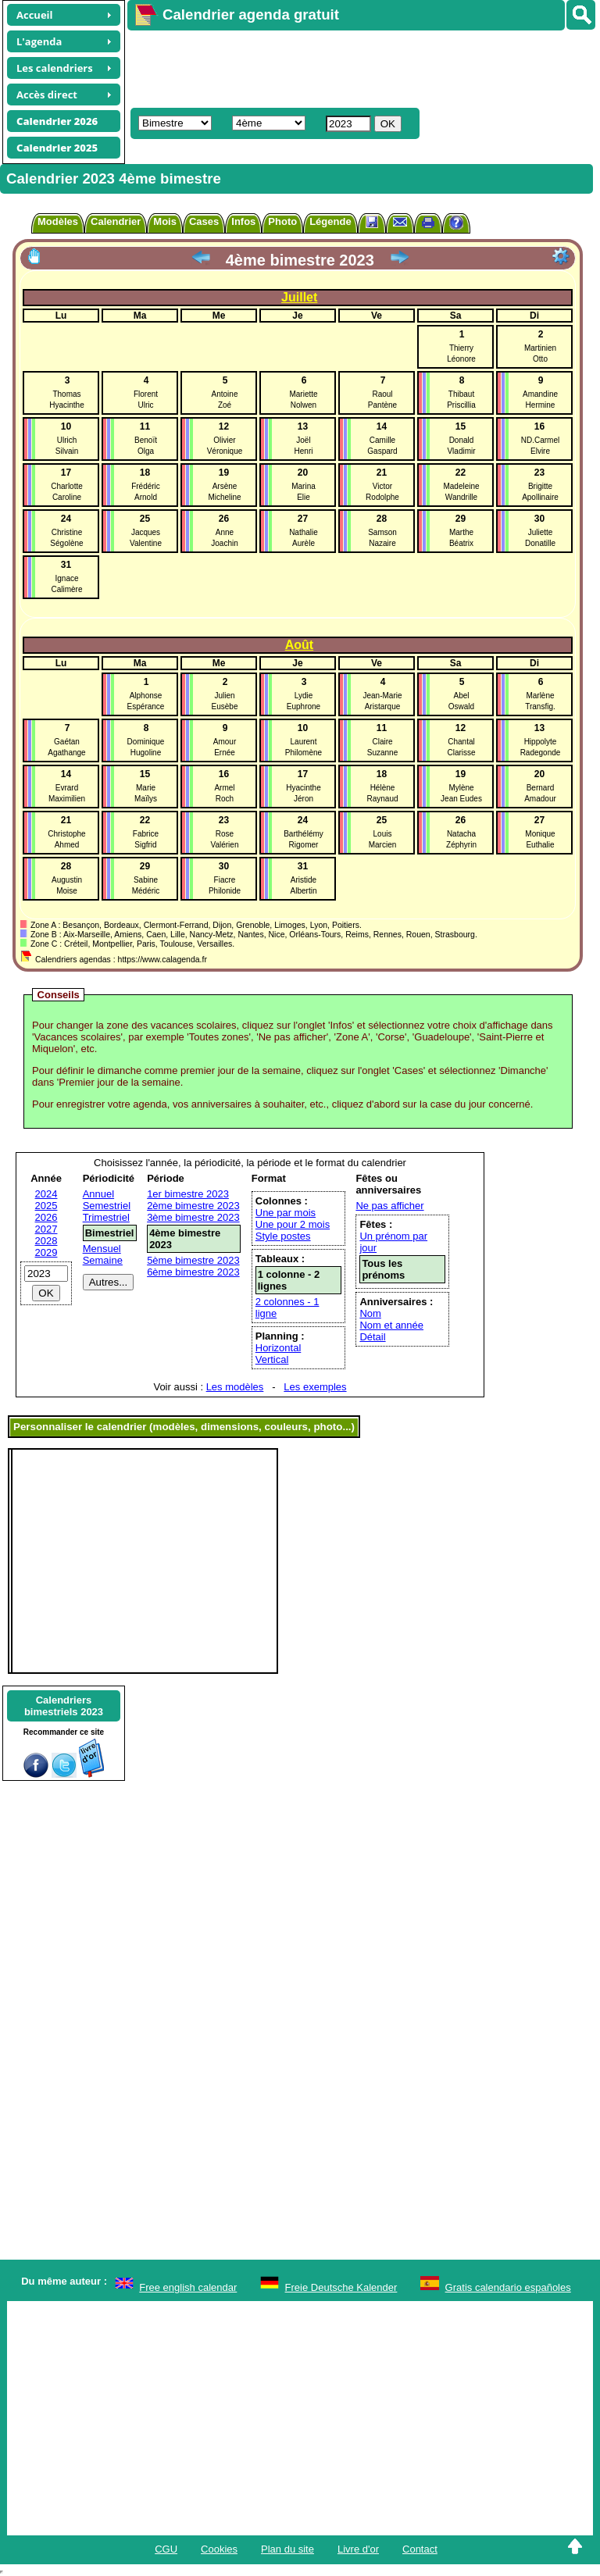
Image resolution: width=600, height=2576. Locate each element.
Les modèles (235, 1387)
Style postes (283, 1236)
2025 (46, 1205)
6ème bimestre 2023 (193, 1272)
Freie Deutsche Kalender (341, 2287)
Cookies (219, 2549)
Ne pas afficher (389, 1205)
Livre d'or (358, 2549)
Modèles (58, 221)
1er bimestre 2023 (188, 1194)
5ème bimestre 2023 (193, 1260)
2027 (46, 1229)
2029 (46, 1252)
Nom (369, 1313)
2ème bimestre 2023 (193, 1205)
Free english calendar (188, 2287)
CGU (166, 2549)
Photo (282, 221)
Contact (420, 2549)
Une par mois (285, 1212)
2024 (46, 1194)
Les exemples (315, 1387)
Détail (372, 1337)
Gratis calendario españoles (508, 2287)
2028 (46, 1241)
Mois (165, 221)
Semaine (103, 1260)
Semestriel (106, 1205)
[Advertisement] (356, 67)
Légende (330, 221)
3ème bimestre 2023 (193, 1217)
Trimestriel (106, 1217)
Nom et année (391, 1325)
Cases (204, 221)
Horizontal (278, 1348)
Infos (243, 221)
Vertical (272, 1359)
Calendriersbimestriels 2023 (63, 1706)
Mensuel (102, 1248)
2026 (46, 1217)
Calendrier (116, 221)
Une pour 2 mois (292, 1224)
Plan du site (287, 2549)
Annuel (98, 1194)
